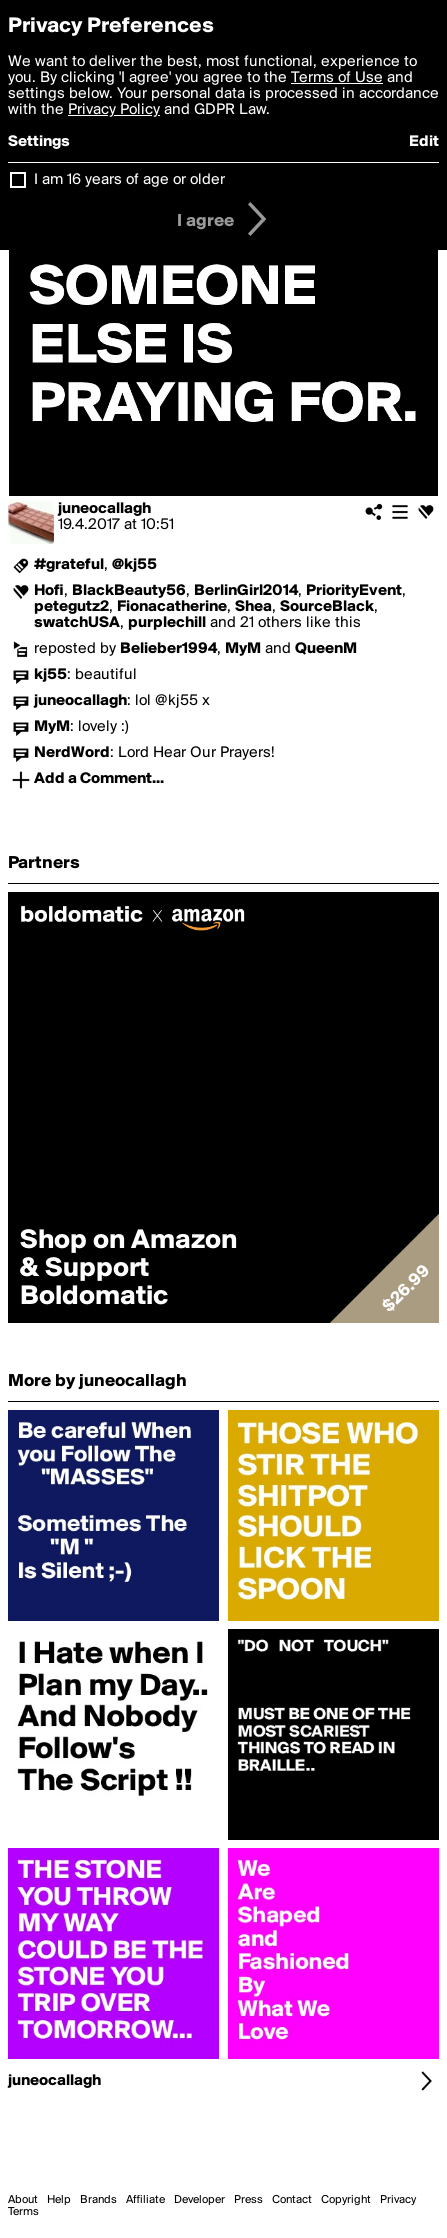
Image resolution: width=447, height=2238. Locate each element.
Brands (98, 2200)
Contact (292, 2200)
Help (59, 2200)
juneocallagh (104, 509)
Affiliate (145, 2200)
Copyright (346, 2200)
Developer (199, 2200)
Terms (23, 2212)
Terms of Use (337, 78)
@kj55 (134, 565)
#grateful (69, 565)
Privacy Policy (114, 110)
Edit (424, 142)
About (23, 2200)
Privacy (398, 2200)
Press (248, 2200)
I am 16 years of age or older (129, 180)
